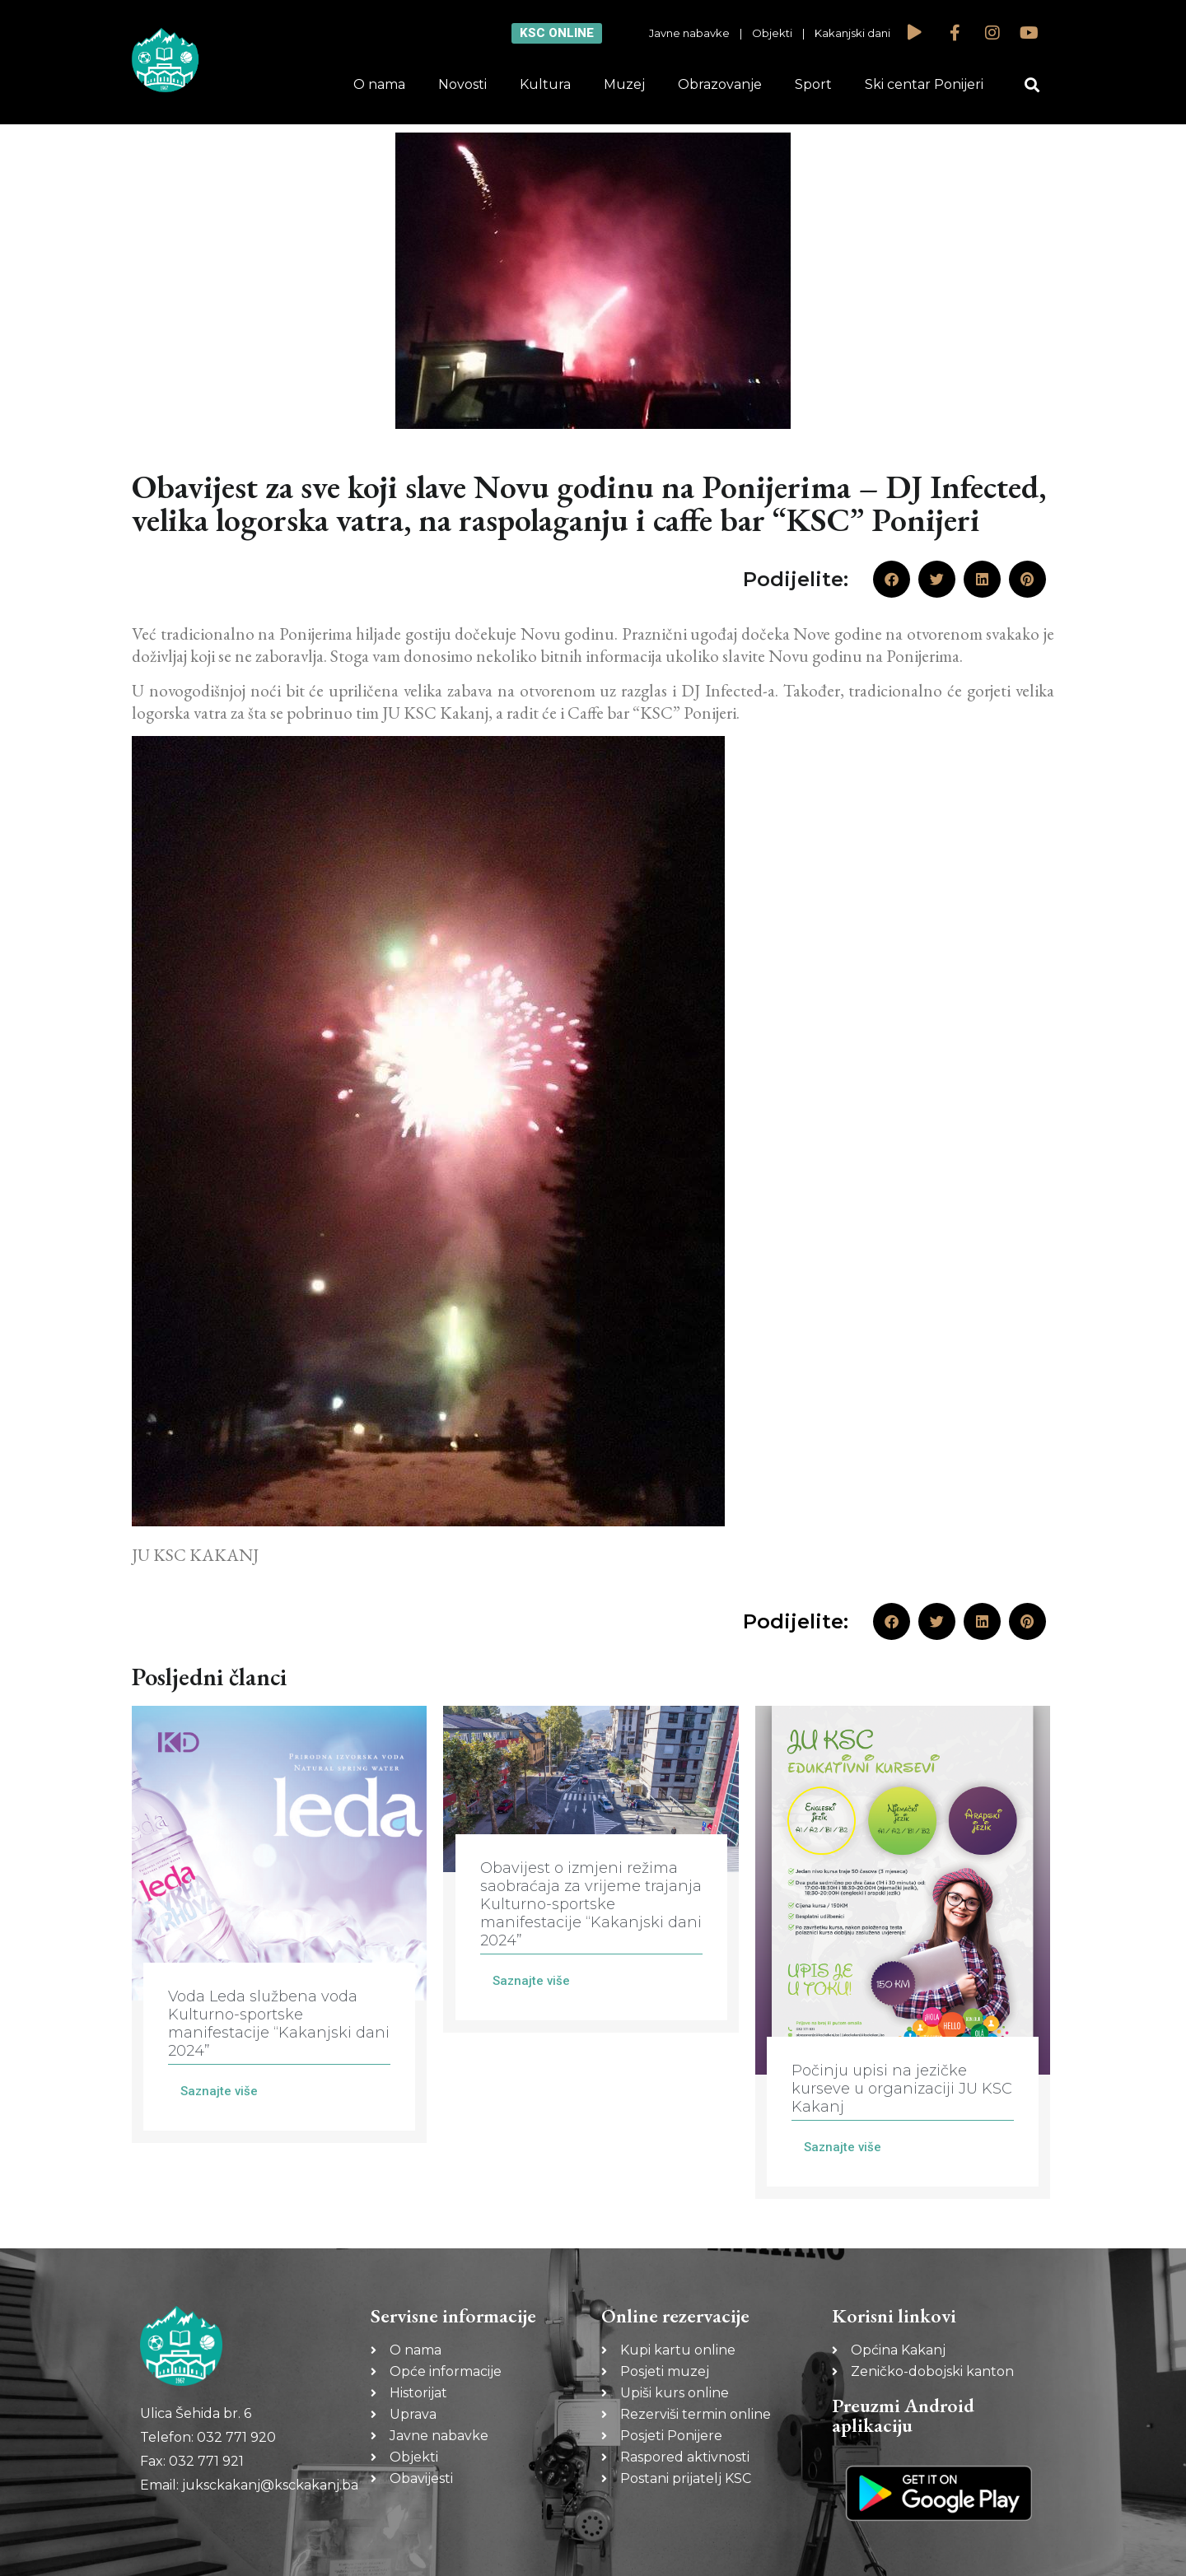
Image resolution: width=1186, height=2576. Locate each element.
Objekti (772, 33)
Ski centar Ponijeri (924, 84)
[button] (1032, 85)
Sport (813, 84)
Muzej (624, 84)
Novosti (462, 84)
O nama (379, 84)
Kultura (545, 84)
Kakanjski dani (852, 33)
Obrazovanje (720, 84)
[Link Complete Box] (279, 1924)
